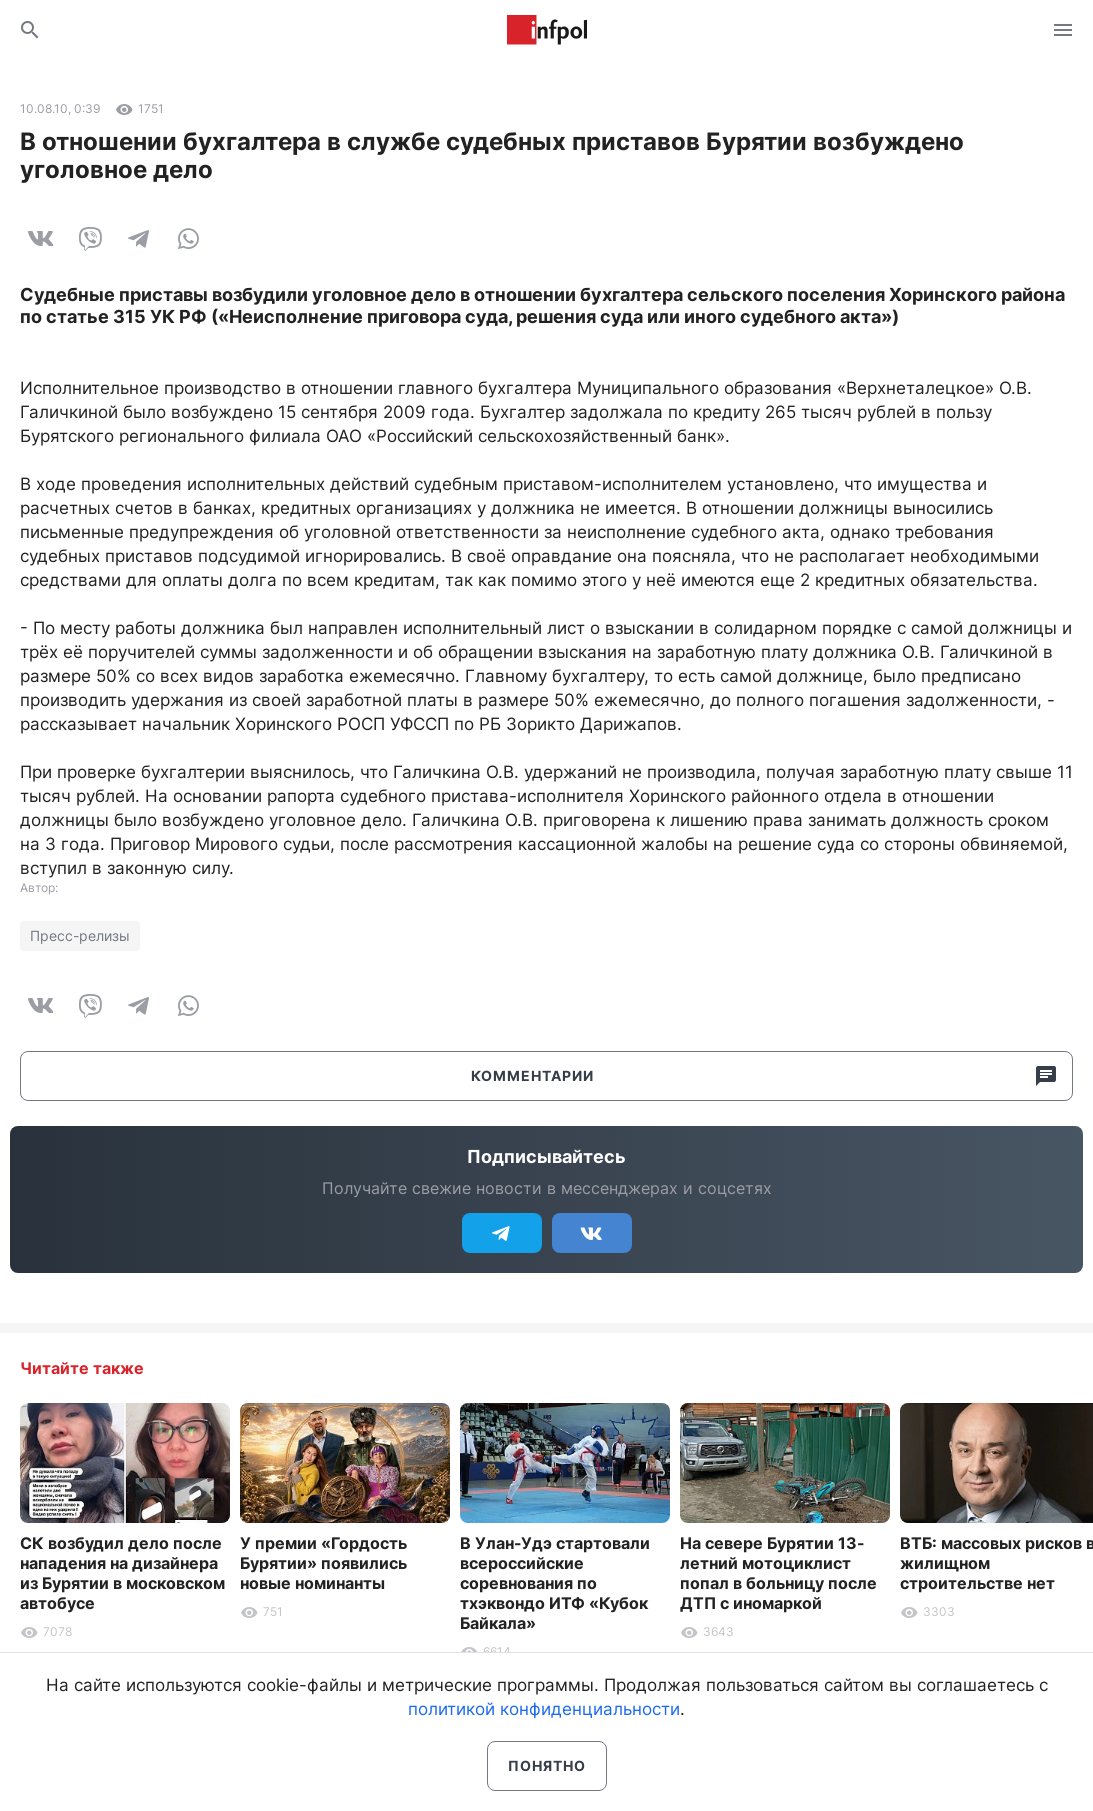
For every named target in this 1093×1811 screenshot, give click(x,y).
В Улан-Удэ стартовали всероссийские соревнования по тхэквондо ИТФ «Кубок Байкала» (555, 1583)
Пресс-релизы (80, 935)
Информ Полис (547, 30)
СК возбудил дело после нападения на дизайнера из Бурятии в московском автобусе (122, 1573)
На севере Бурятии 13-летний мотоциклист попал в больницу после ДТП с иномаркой (778, 1573)
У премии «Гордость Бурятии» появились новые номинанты (323, 1563)
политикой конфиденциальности (544, 1709)
